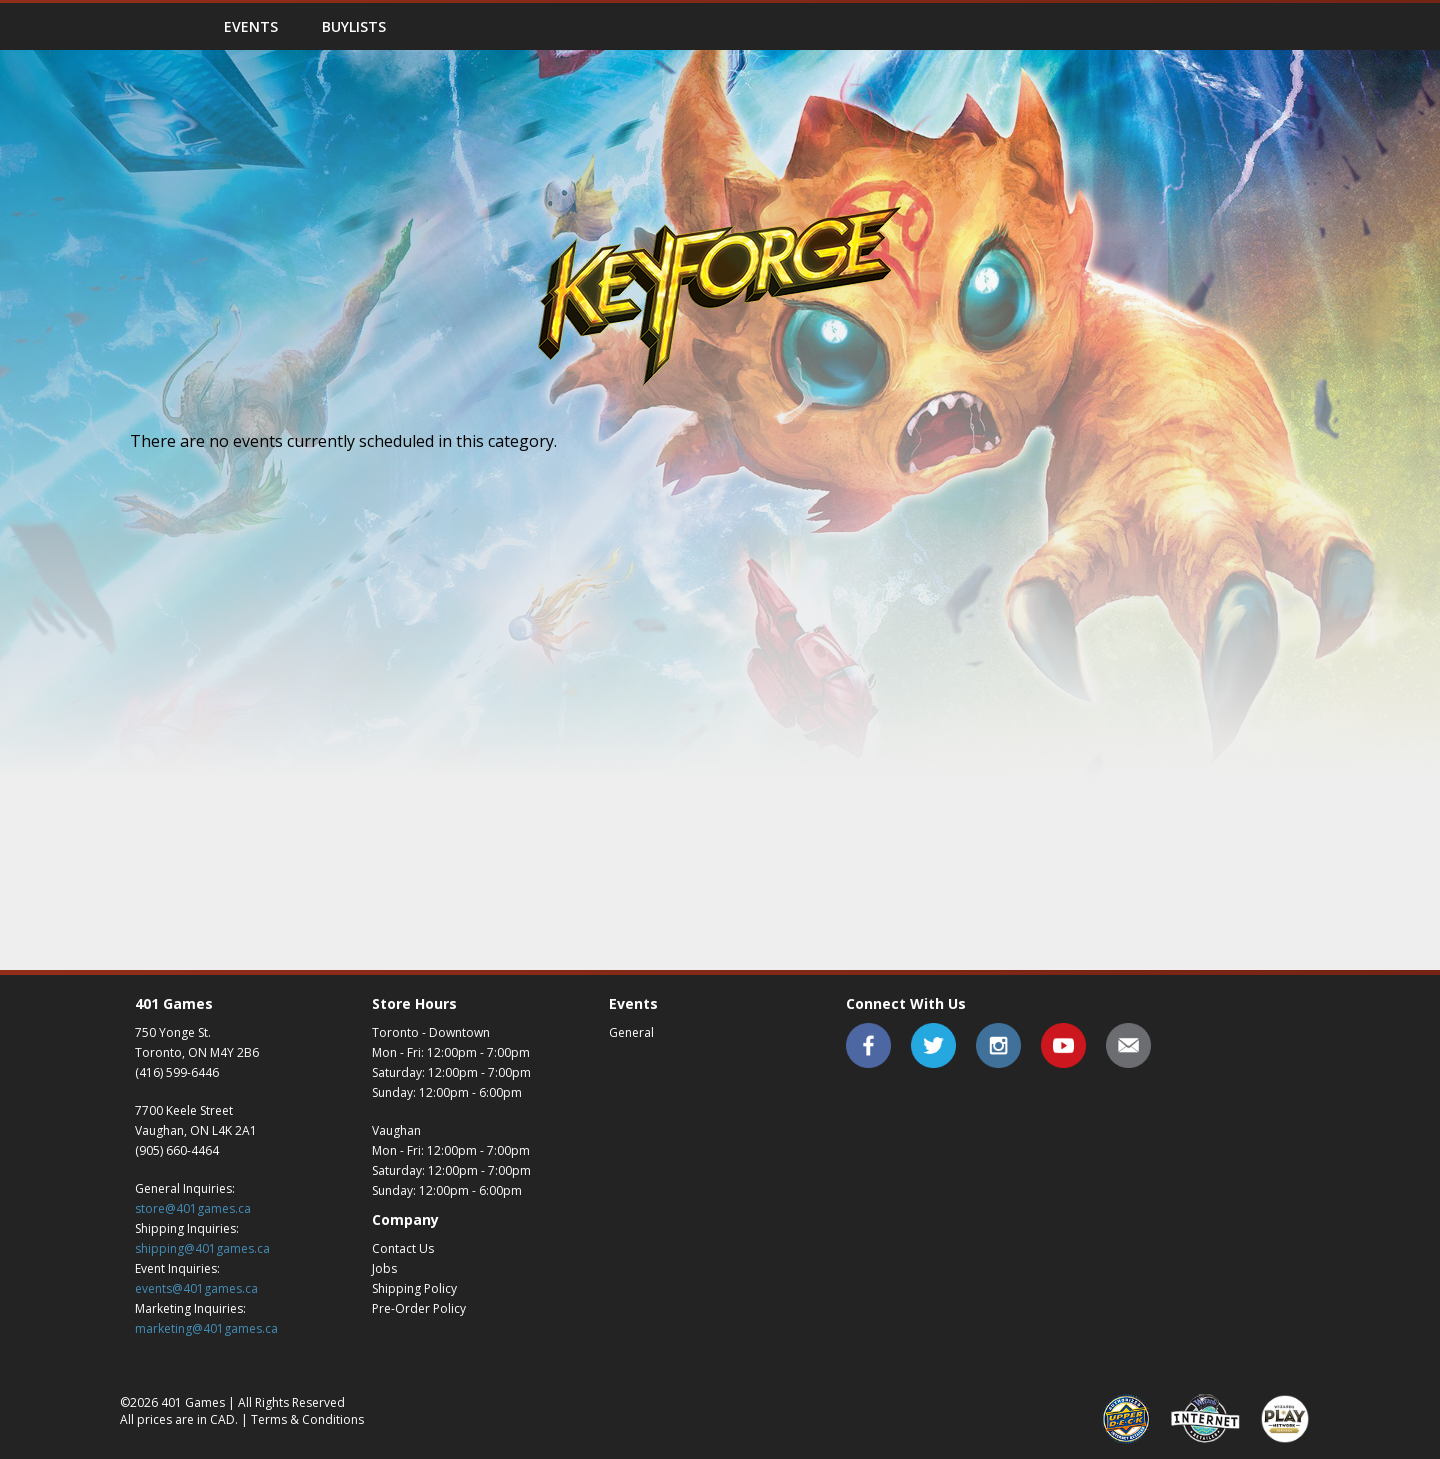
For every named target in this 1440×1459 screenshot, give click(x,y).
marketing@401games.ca (206, 1328)
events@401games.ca (196, 1288)
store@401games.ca (193, 1208)
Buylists (354, 26)
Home (160, 26)
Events (251, 26)
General (631, 1032)
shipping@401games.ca (202, 1248)
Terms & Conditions (307, 1419)
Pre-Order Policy (419, 1308)
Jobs (384, 1268)
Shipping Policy (414, 1288)
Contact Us (403, 1248)
